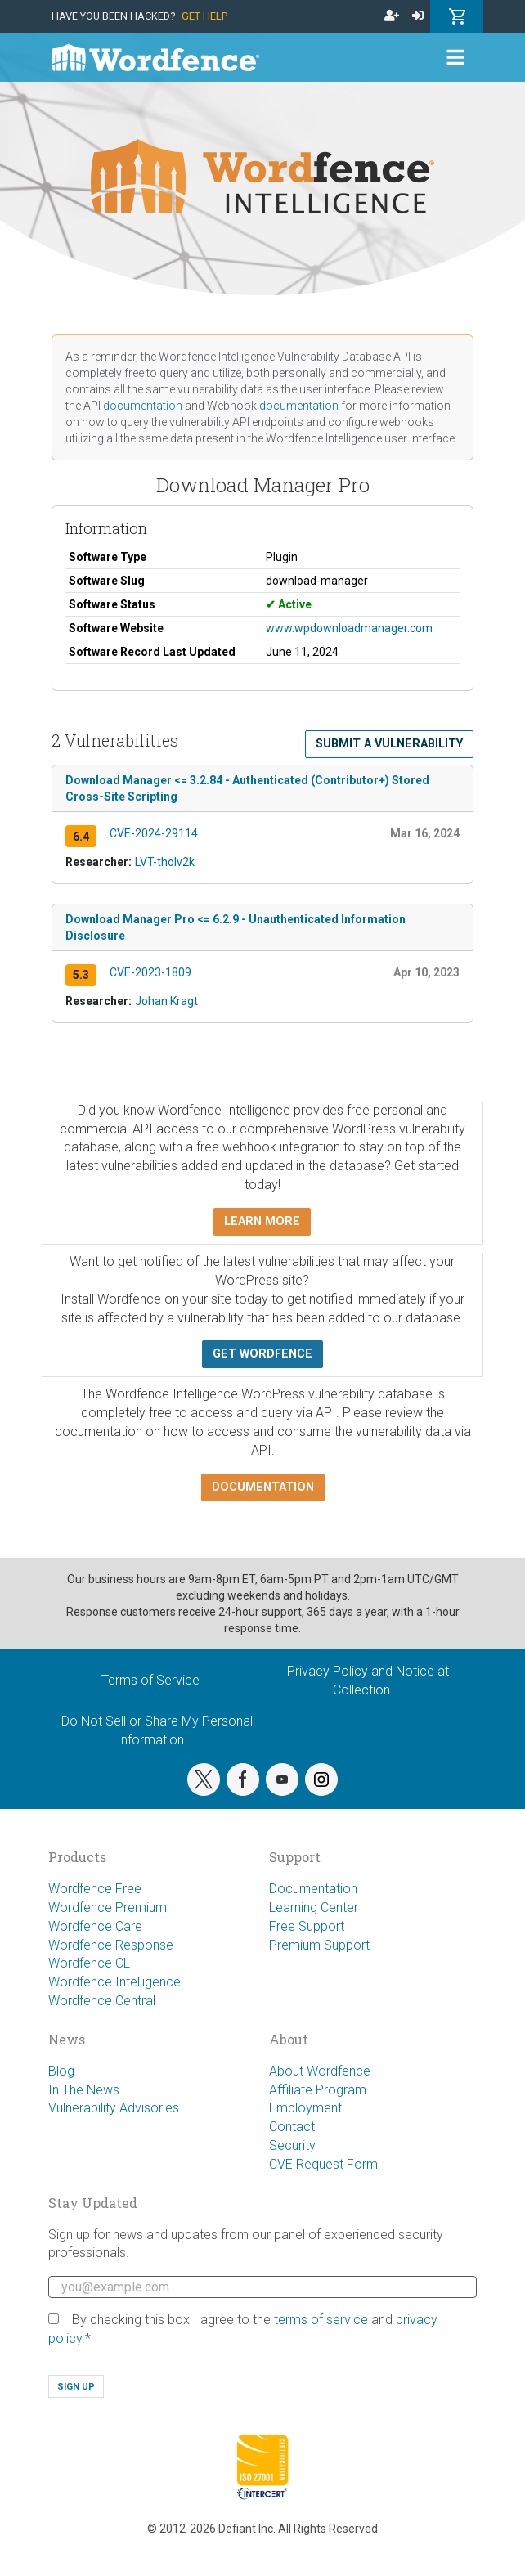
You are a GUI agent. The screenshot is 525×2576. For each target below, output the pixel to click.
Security (292, 2145)
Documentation (313, 1888)
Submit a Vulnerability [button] (389, 744)
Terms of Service (150, 1680)
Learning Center (313, 1907)
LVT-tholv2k (165, 861)
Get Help (204, 16)
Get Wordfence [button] (262, 1354)
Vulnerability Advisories (113, 2108)
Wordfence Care (95, 1926)
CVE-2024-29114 (154, 833)
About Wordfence (319, 2071)
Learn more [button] (262, 1221)
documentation (142, 405)
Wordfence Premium (107, 1907)
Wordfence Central (101, 2000)
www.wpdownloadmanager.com (349, 628)
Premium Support (319, 1945)
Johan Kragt (166, 1001)
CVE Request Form (323, 2164)
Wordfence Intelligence (114, 1982)
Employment (305, 2108)
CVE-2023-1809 (150, 972)
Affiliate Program (317, 2090)
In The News (83, 2090)
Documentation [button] (263, 1487)
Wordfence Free (94, 1888)
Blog (61, 2071)
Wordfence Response (110, 1945)
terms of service (321, 2319)
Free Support (306, 1926)
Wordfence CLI (91, 1963)
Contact (292, 2126)
